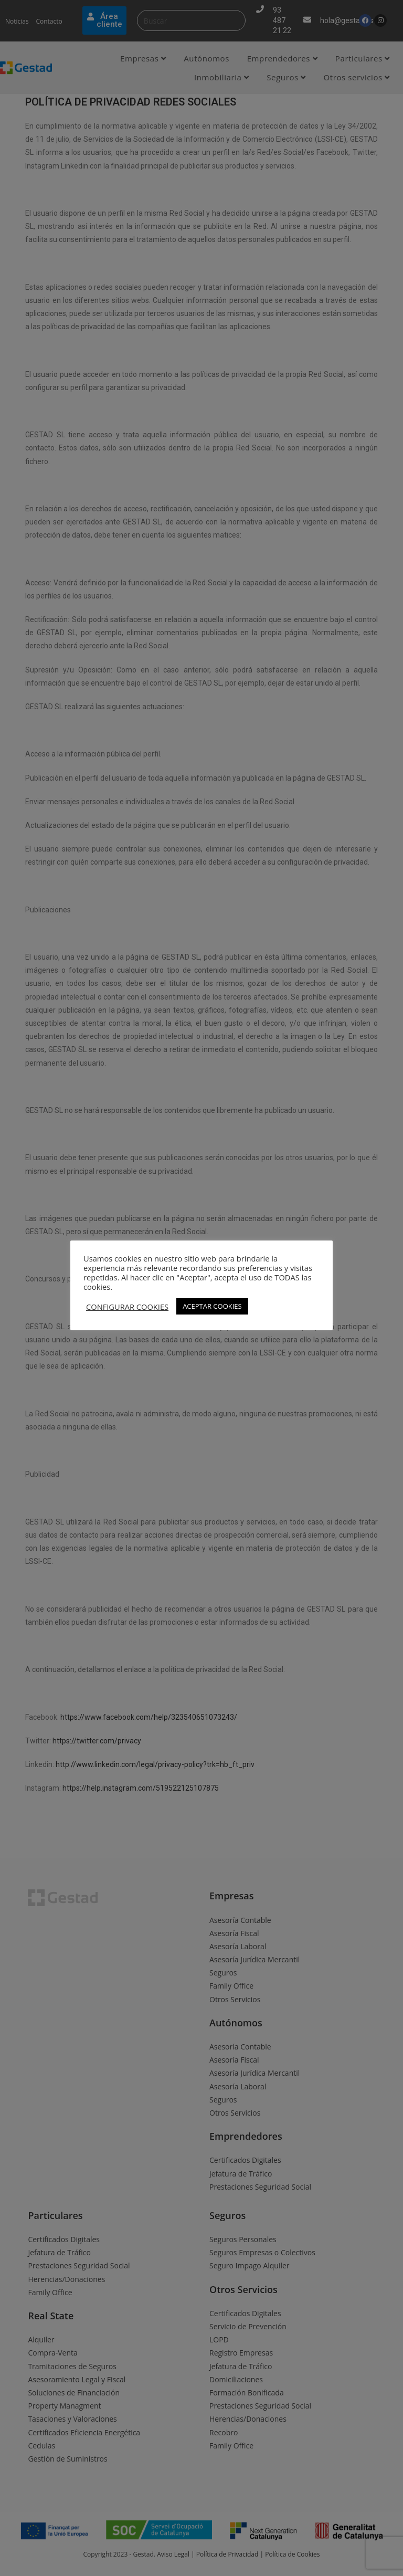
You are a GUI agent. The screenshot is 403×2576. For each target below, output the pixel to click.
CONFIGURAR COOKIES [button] (127, 1306)
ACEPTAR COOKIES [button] (212, 1306)
